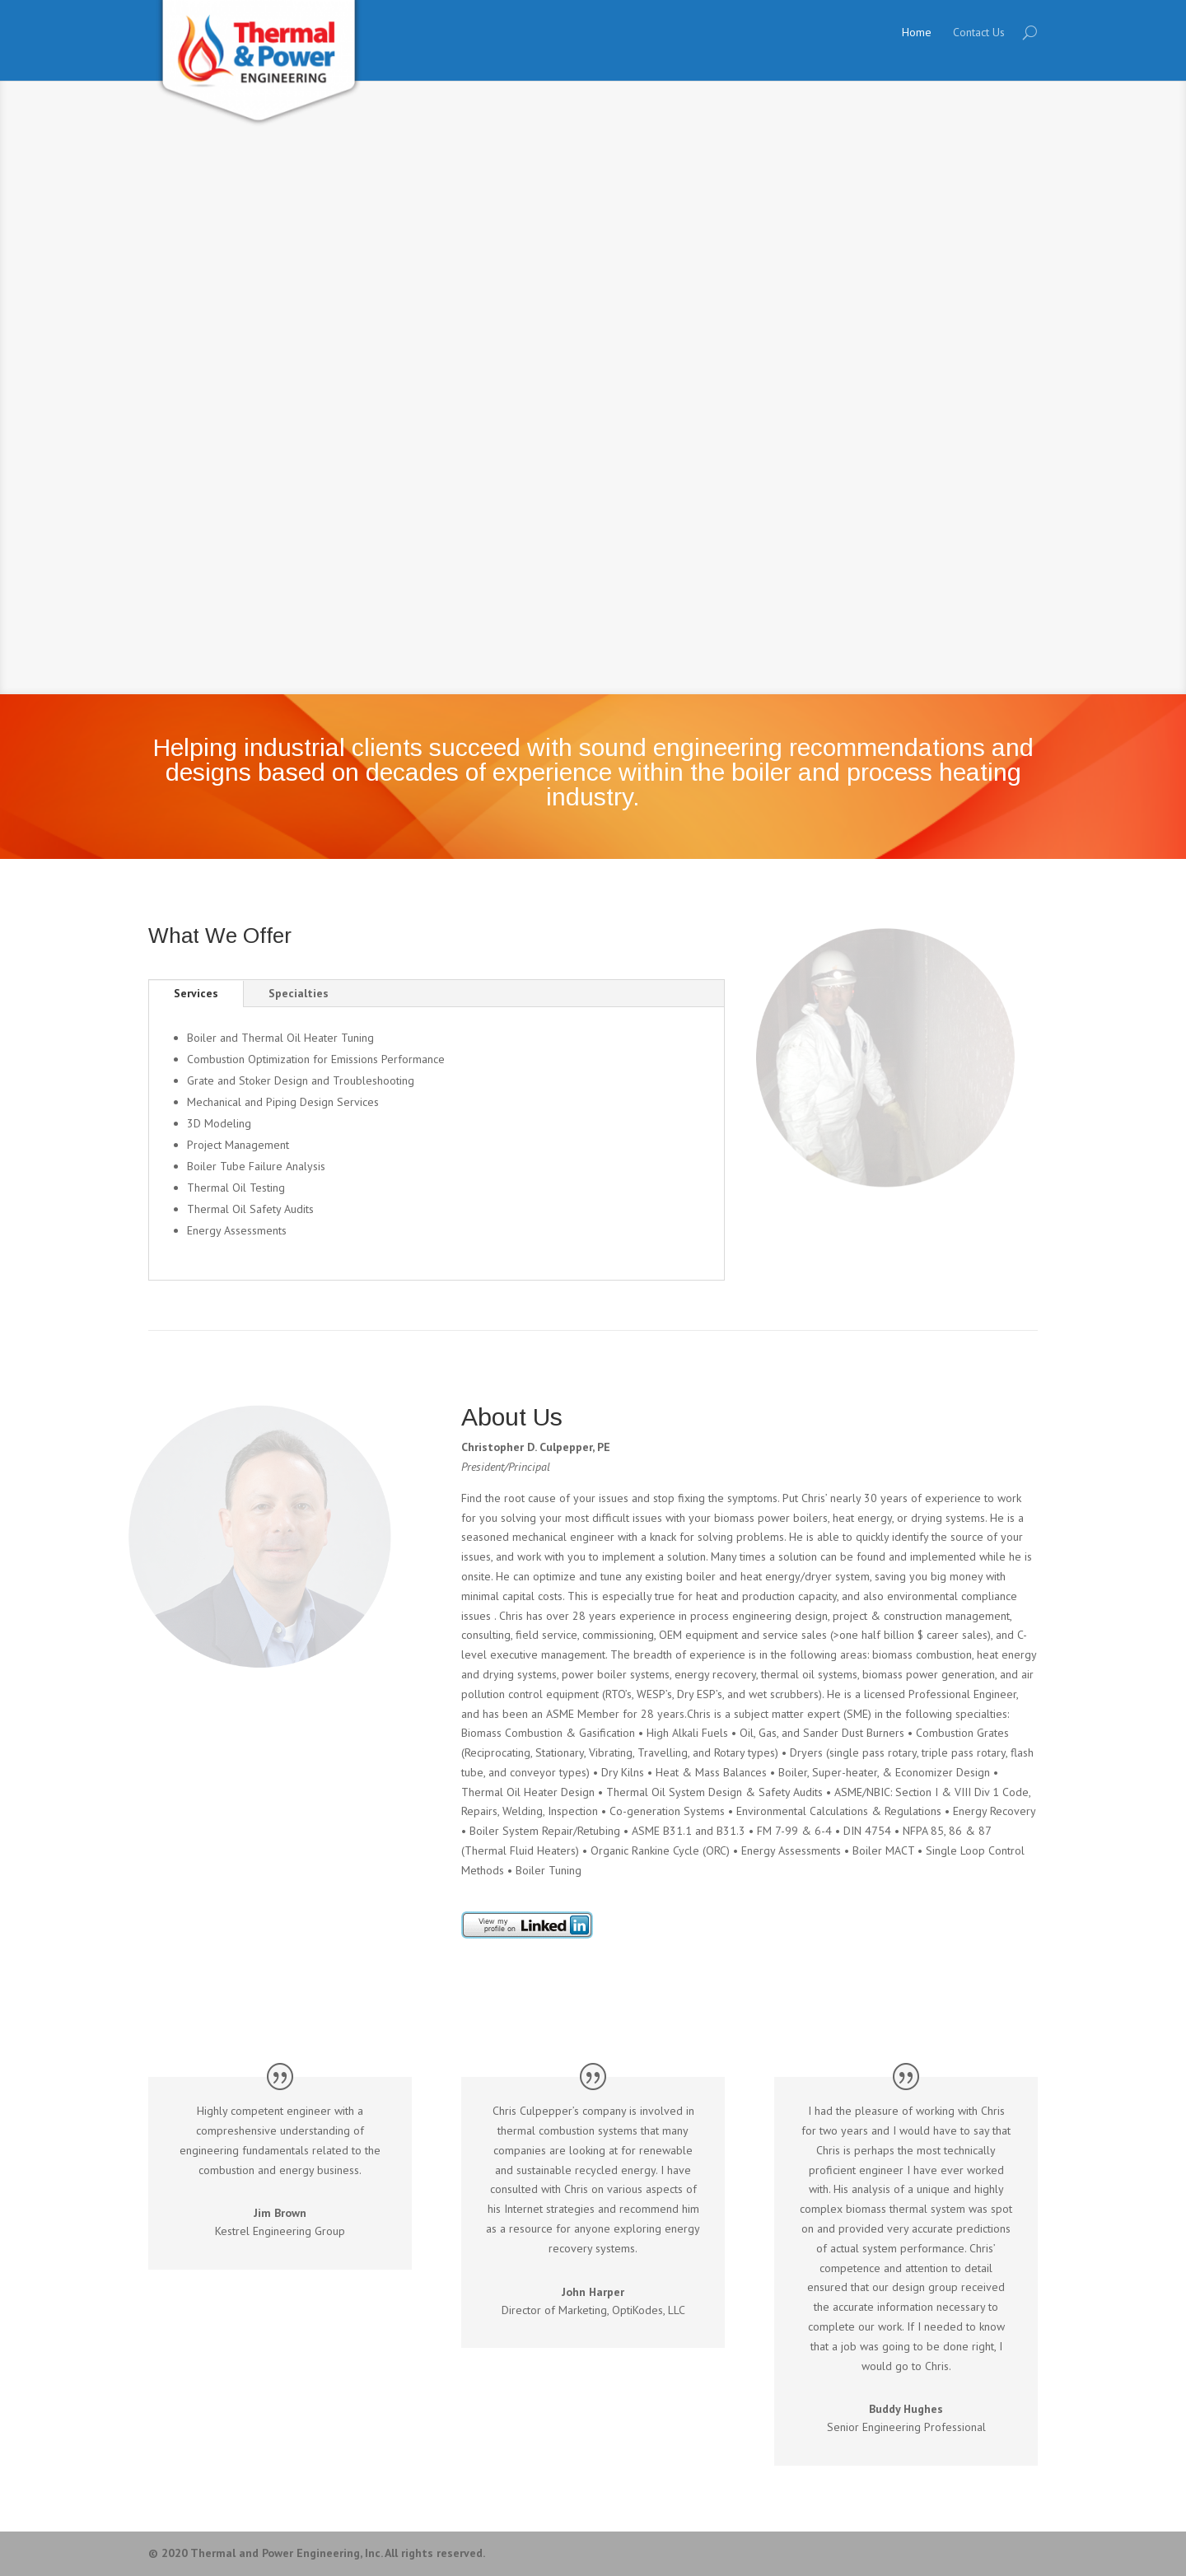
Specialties (298, 993)
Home (917, 32)
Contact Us (979, 32)
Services (196, 993)
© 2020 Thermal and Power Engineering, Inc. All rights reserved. (316, 2553)
